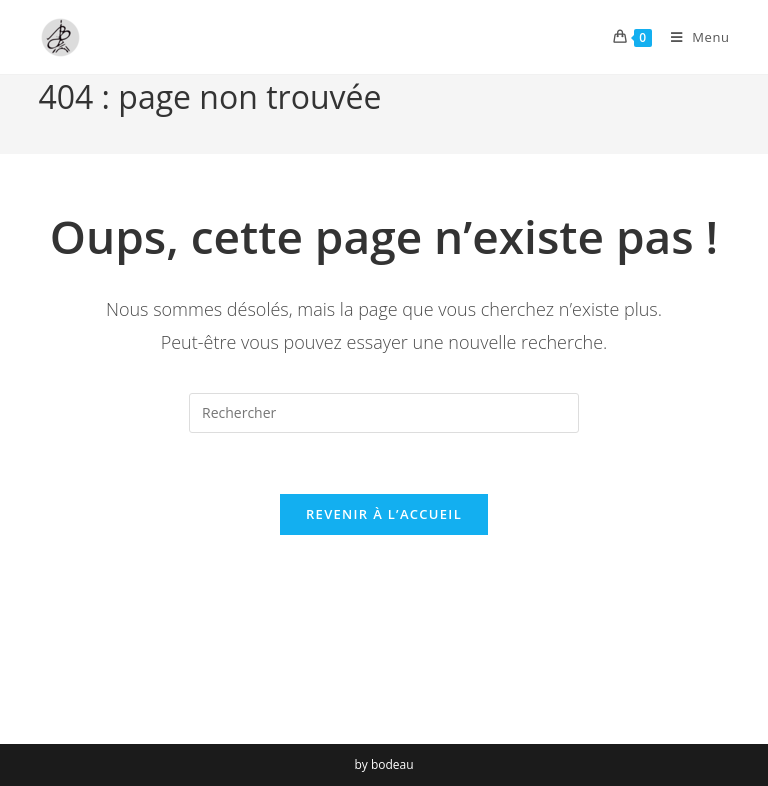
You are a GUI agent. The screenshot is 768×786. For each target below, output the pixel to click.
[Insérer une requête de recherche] (384, 413)
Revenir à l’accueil (384, 514)
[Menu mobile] (693, 37)
